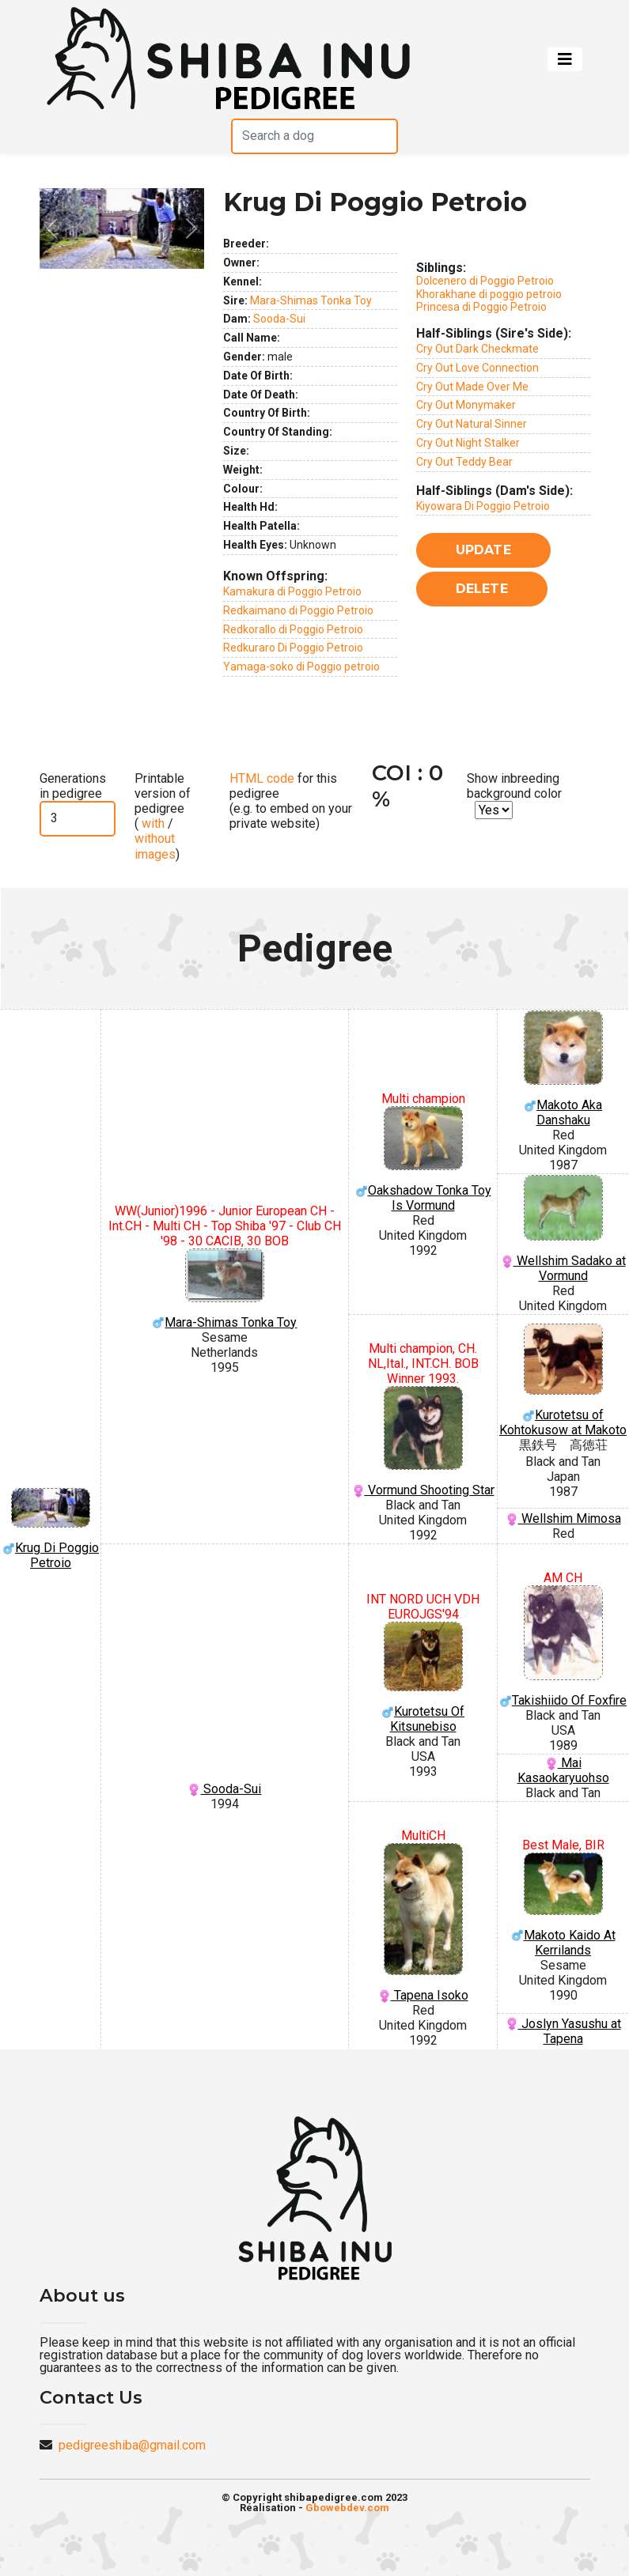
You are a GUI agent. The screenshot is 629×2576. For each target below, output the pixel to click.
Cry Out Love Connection (477, 367)
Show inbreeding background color (514, 786)
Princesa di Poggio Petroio (481, 306)
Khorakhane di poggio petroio (489, 294)
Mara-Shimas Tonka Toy (311, 300)
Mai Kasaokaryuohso (563, 1770)
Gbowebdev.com (347, 2508)
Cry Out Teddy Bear (464, 461)
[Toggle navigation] (565, 59)
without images (155, 846)
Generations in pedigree (73, 786)
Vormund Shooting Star (423, 1442)
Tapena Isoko (423, 1923)
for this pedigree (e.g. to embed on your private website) (290, 801)
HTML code (261, 778)
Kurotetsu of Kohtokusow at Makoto (562, 1380)
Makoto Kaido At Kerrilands (562, 1905)
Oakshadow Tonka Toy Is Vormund (423, 1159)
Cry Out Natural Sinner (471, 423)
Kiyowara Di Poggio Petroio (483, 506)
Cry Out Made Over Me (472, 386)
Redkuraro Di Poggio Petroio (293, 647)
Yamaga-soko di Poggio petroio (301, 666)
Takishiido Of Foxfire (562, 1647)
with (151, 823)
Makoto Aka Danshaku (562, 1068)
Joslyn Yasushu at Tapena (563, 2031)
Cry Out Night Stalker (468, 442)
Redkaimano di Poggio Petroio (298, 610)
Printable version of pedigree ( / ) (163, 816)
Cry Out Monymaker (466, 404)
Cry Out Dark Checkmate (477, 348)
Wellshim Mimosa (563, 1518)
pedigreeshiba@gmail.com (132, 2445)
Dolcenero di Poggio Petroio (485, 280)
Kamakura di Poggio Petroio (292, 591)
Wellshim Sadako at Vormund (562, 1229)
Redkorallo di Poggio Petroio (293, 629)
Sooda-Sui (279, 318)
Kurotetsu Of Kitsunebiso (423, 1678)
